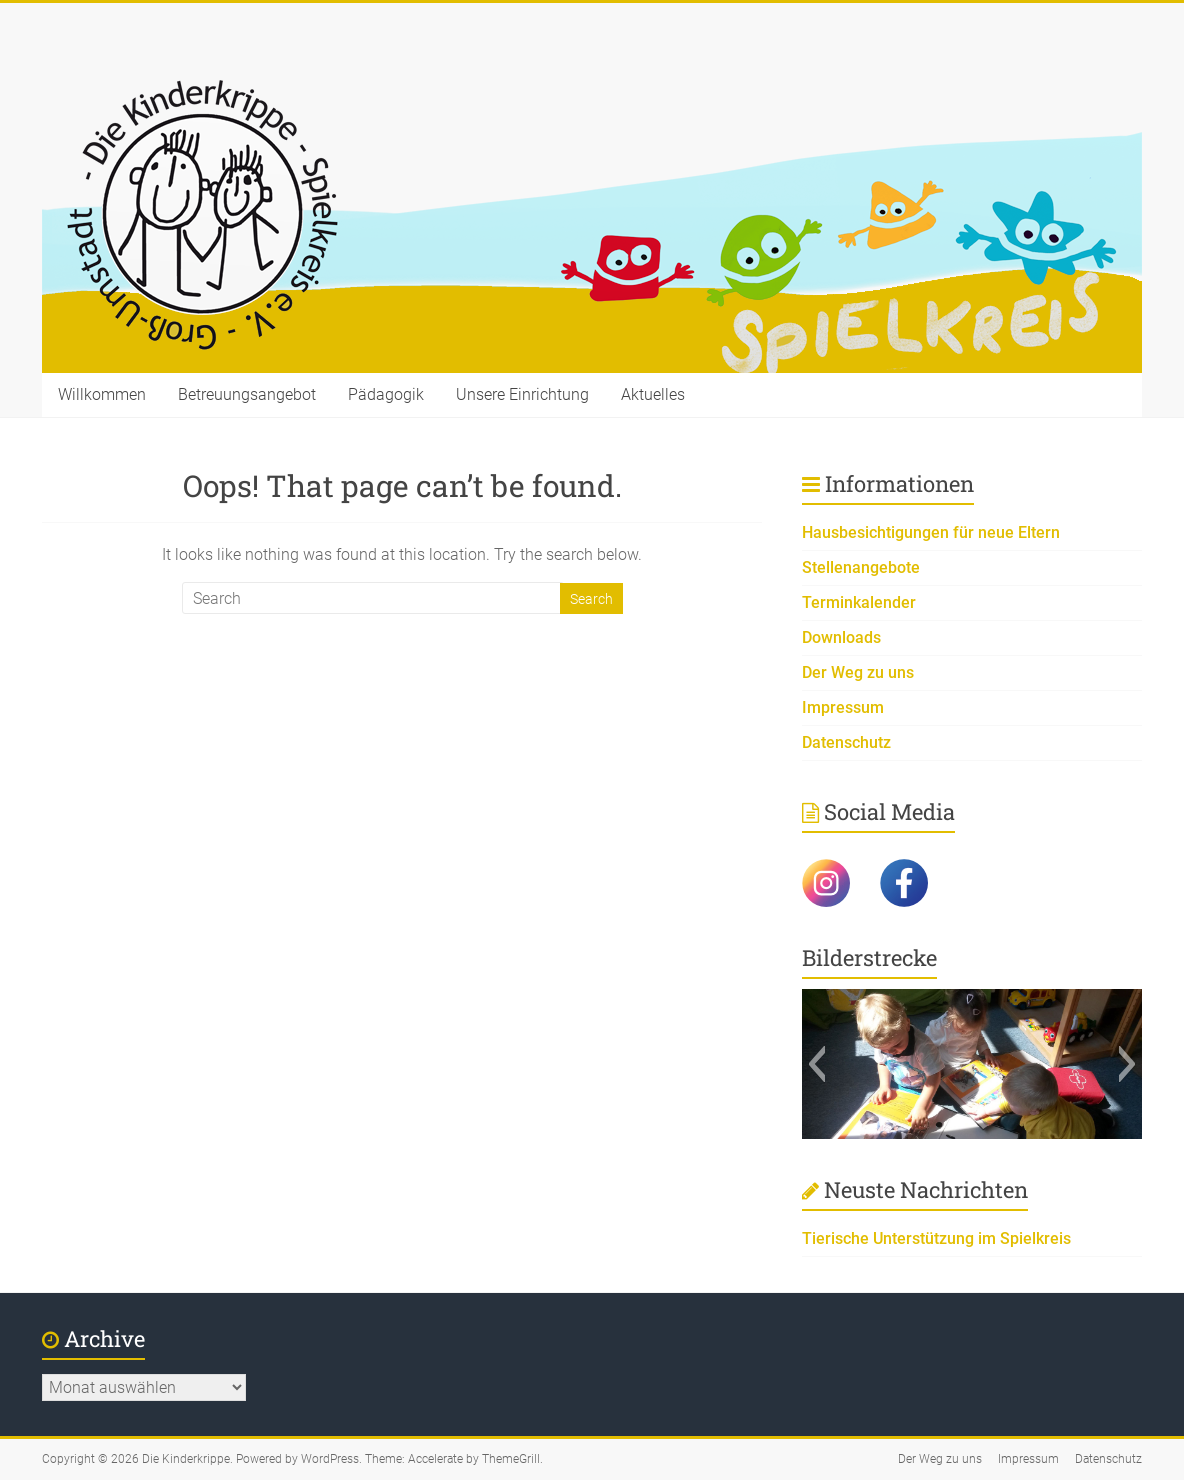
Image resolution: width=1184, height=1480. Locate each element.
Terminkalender (859, 602)
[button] (816, 1064)
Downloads (841, 637)
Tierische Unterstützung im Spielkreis (936, 1238)
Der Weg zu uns (858, 672)
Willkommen (102, 394)
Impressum (843, 707)
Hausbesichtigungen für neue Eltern (931, 532)
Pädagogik (386, 394)
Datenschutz (846, 742)
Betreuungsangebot (247, 394)
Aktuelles (653, 394)
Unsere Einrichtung (522, 394)
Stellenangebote (861, 567)
